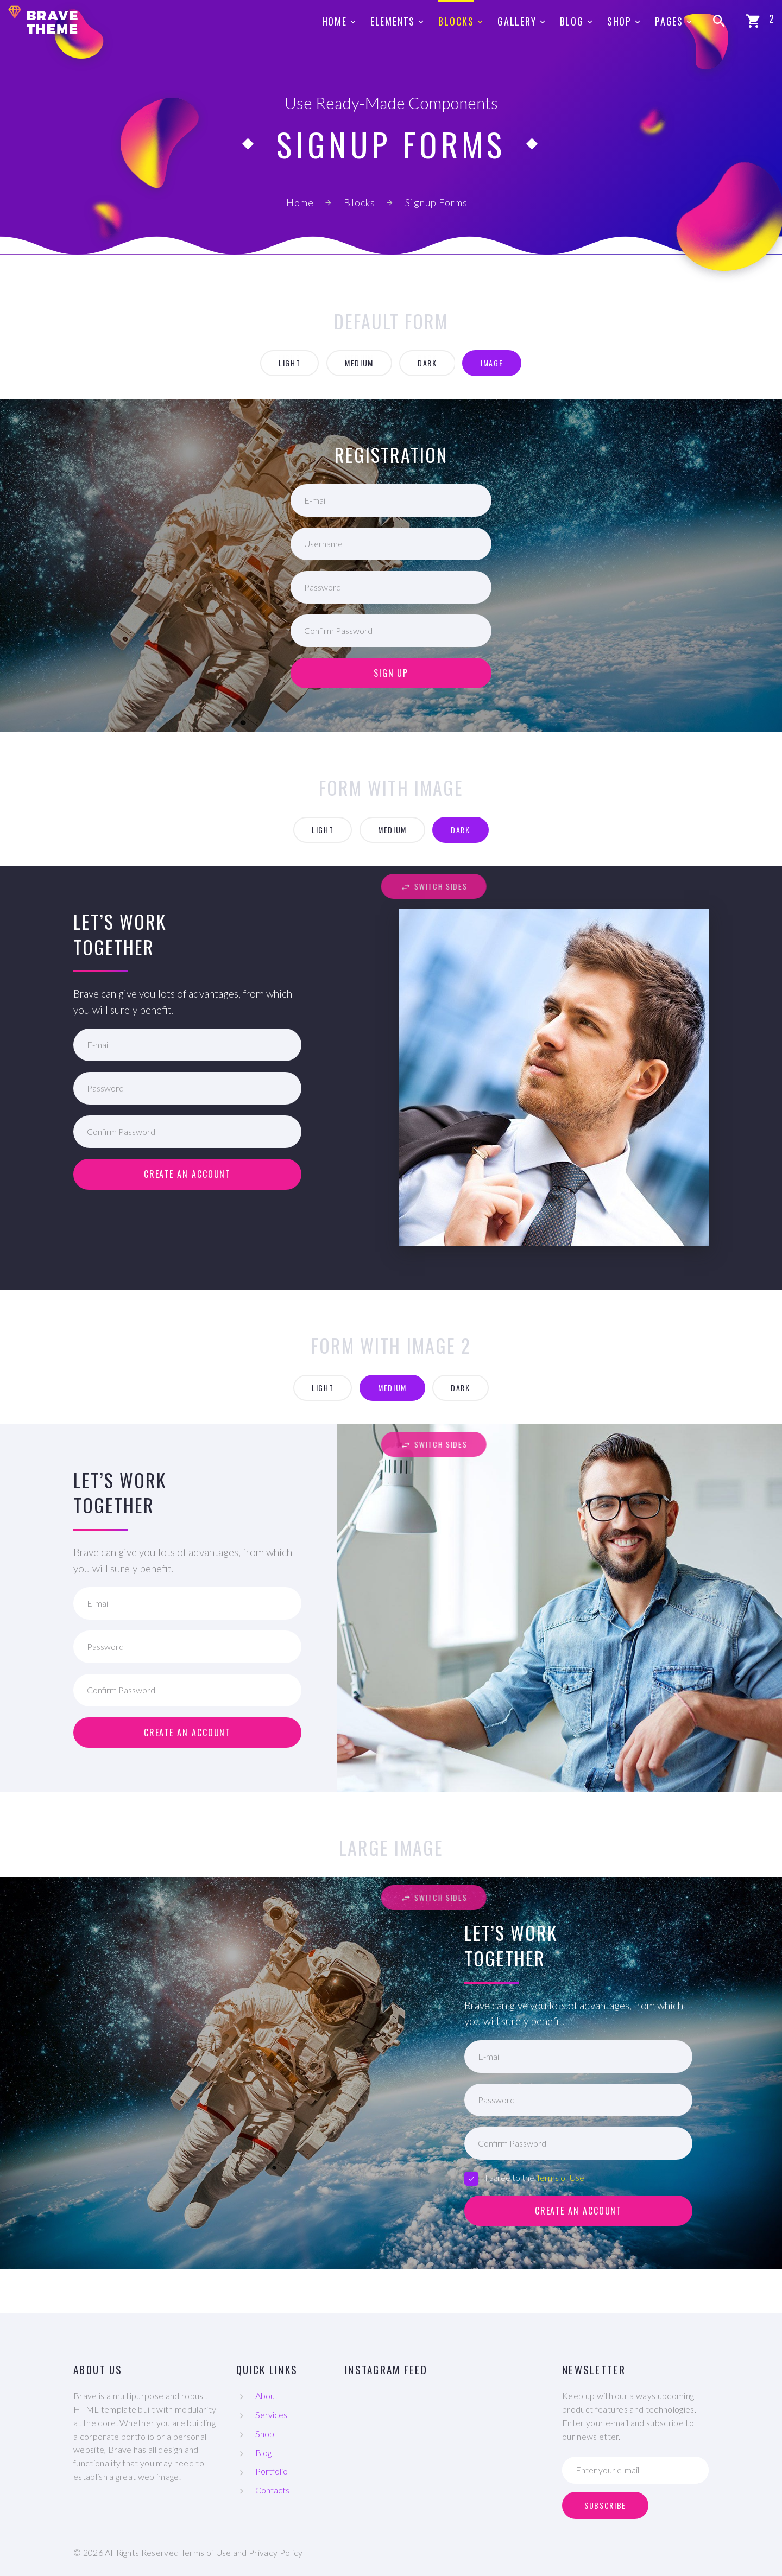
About (266, 2395)
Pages (669, 21)
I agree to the (525, 2178)
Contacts (272, 2490)
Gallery (517, 21)
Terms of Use (560, 2177)
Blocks (456, 21)
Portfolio (271, 2471)
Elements (392, 21)
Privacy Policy (275, 2552)
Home (334, 21)
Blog (572, 21)
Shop (619, 21)
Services (271, 2414)
